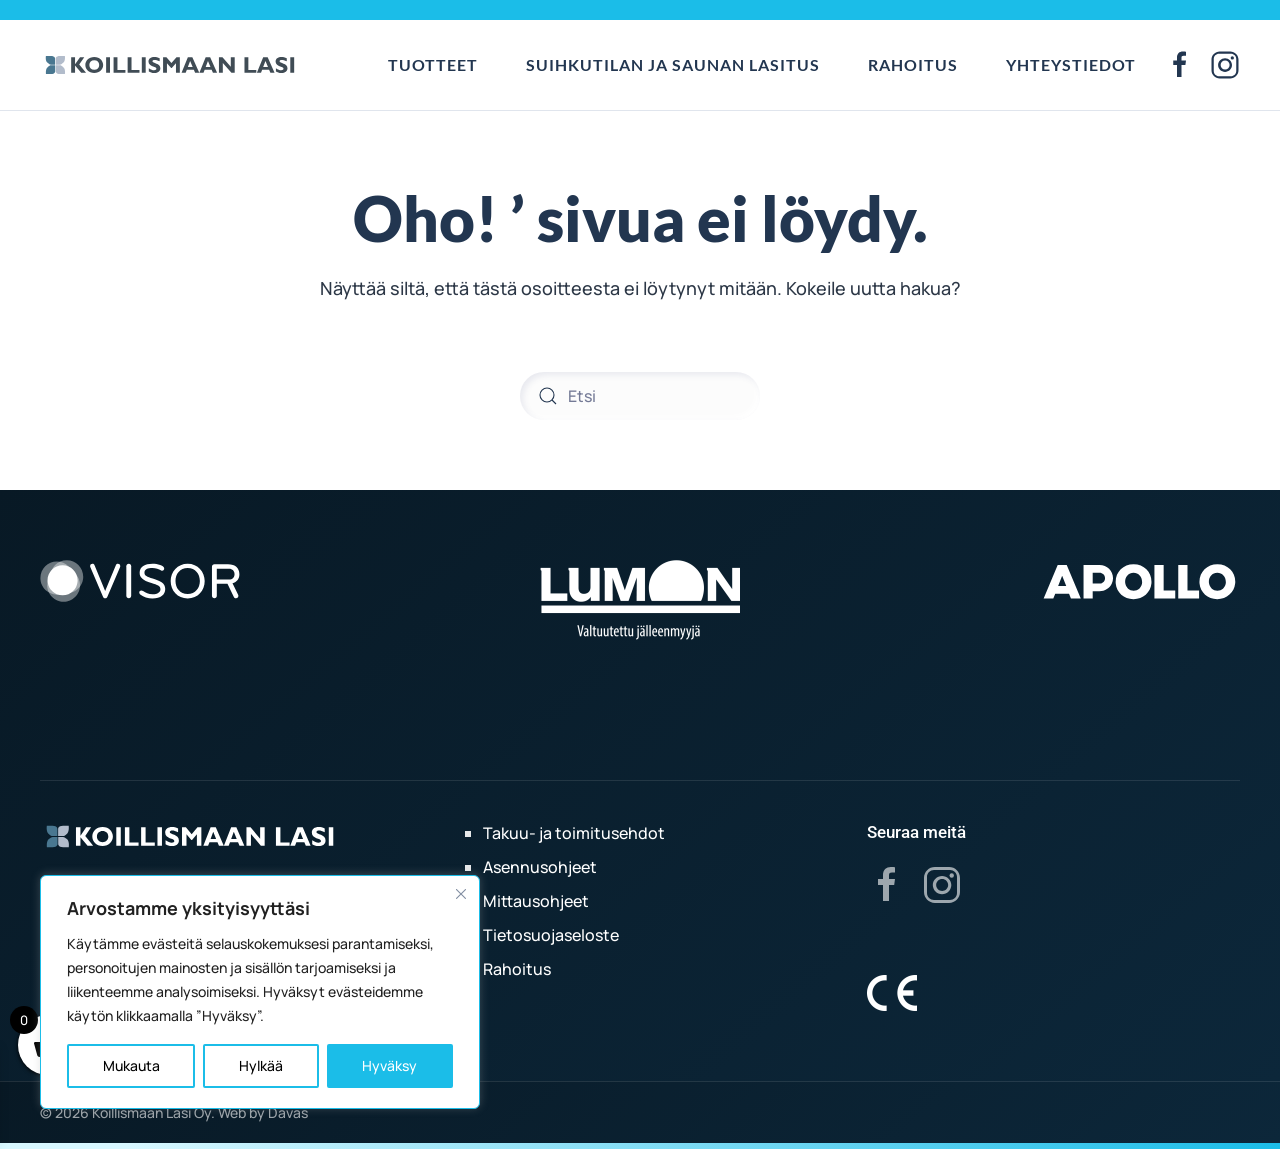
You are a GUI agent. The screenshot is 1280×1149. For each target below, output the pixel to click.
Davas (288, 1112)
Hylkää (261, 1065)
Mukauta (131, 1065)
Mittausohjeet (536, 901)
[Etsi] (640, 396)
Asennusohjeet (540, 867)
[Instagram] (942, 884)
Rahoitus (913, 64)
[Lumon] (640, 599)
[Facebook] (887, 884)
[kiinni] (461, 894)
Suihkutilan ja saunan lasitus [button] (673, 64)
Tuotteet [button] (433, 64)
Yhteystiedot (1071, 64)
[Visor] (140, 580)
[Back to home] (170, 65)
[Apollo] (1140, 580)
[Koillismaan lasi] (190, 835)
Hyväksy (389, 1065)
